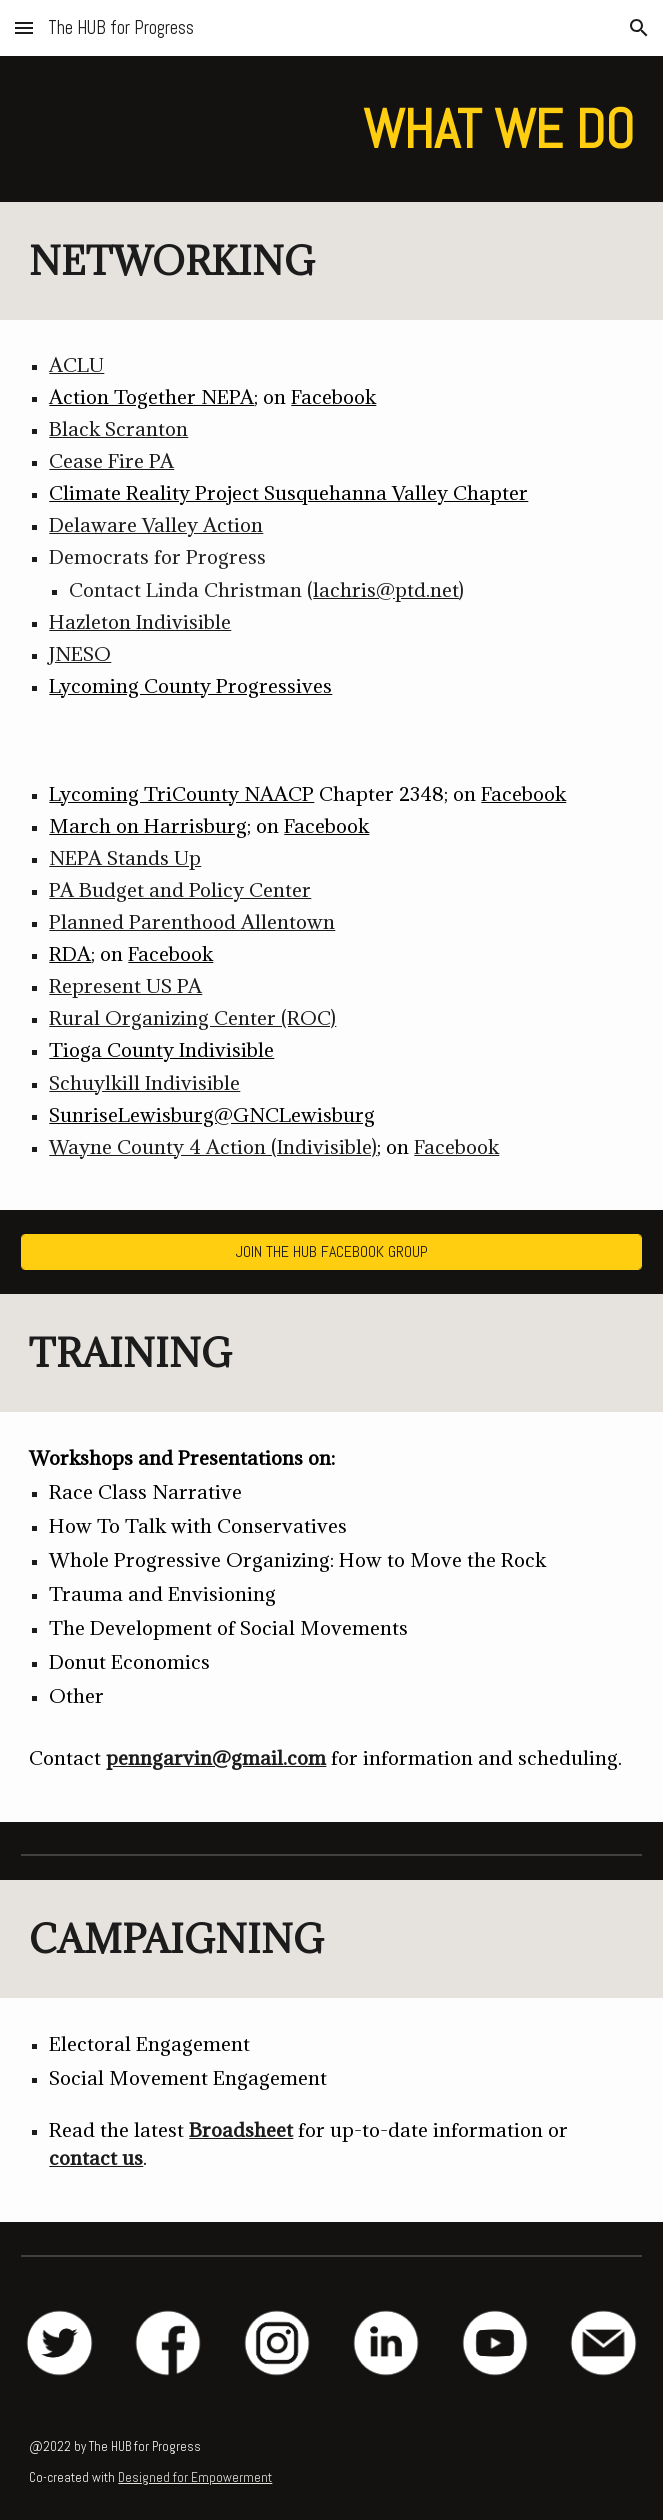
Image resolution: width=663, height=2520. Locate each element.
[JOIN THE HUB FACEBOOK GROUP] (331, 1251)
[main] (331, 129)
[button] (24, 27)
